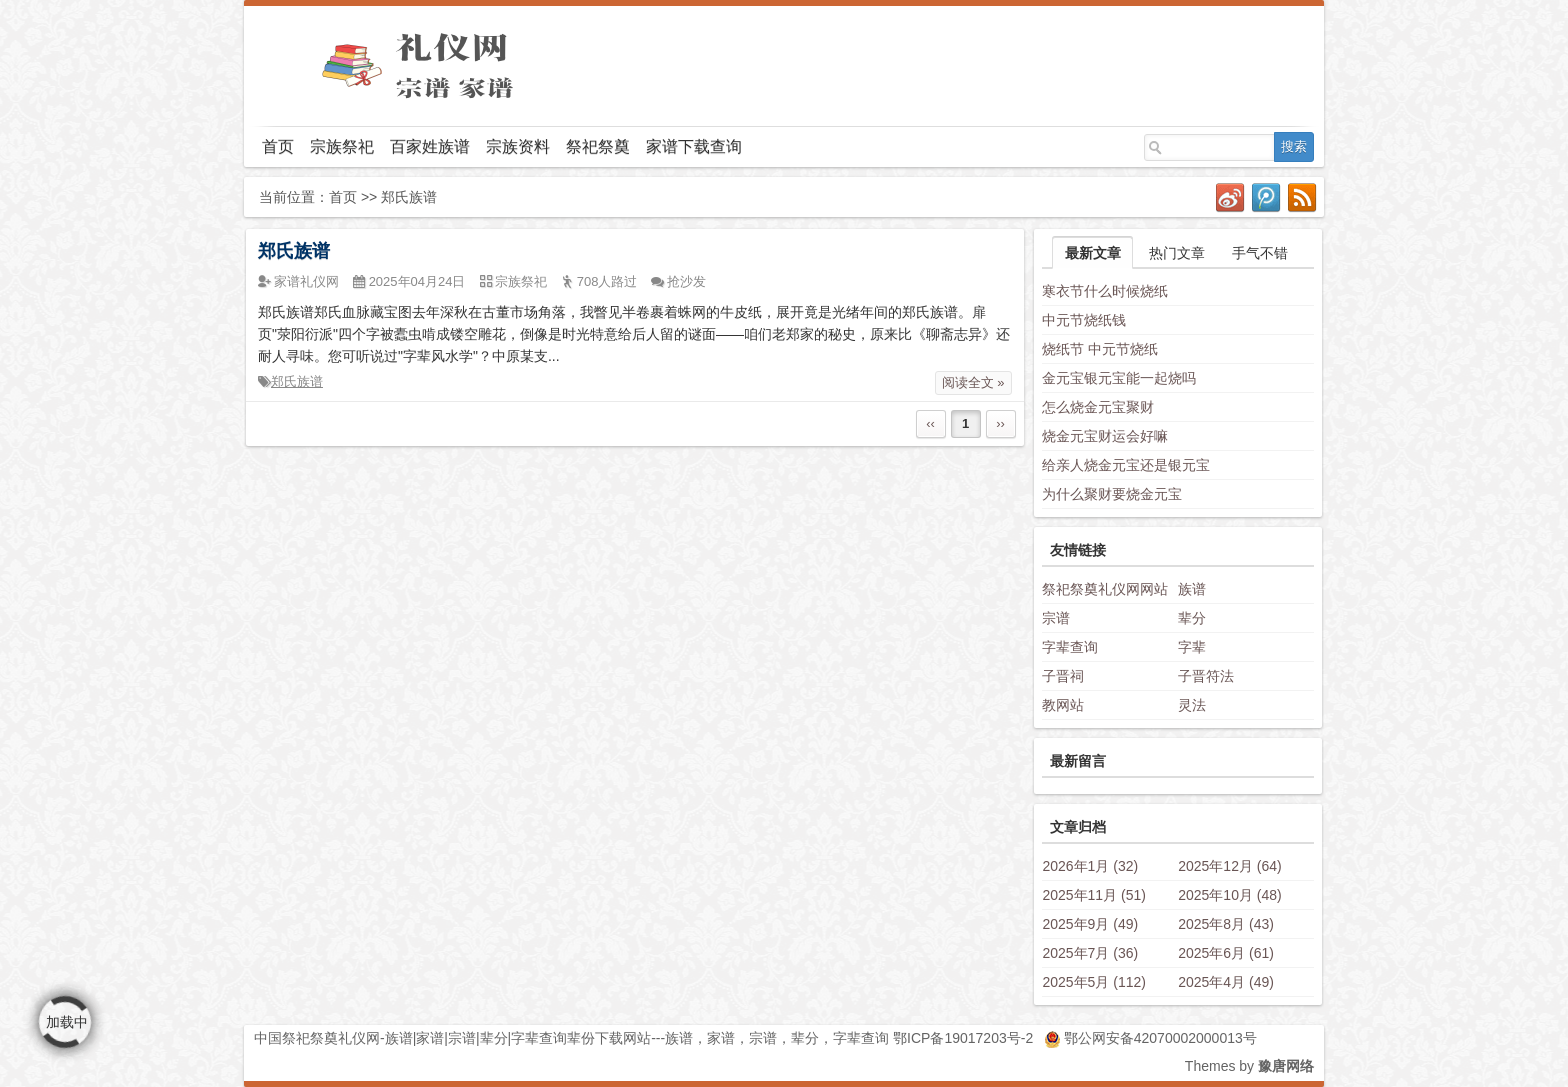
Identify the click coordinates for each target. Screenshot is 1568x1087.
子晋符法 (1206, 676)
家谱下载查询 (694, 146)
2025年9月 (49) (1090, 924)
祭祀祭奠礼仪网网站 (1105, 589)
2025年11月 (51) (1094, 895)
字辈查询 (1070, 647)
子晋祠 (1063, 676)
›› (1000, 423)
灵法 (1192, 705)
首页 (278, 146)
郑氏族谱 (294, 251)
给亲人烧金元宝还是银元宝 (1126, 465)
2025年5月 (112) (1094, 982)
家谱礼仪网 (306, 281)
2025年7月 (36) (1090, 953)
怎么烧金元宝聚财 (1098, 407)
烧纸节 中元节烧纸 (1100, 349)
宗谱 (1056, 618)
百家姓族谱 (430, 146)
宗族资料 (518, 146)
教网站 (1063, 705)
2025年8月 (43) (1226, 924)
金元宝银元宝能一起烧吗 (1119, 378)
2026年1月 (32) (1090, 866)
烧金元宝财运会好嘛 (1105, 436)
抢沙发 (686, 281)
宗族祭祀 (342, 146)
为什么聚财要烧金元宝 (1112, 494)
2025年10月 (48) (1230, 895)
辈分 (1192, 618)
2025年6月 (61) (1226, 953)
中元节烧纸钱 (1084, 320)
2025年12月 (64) (1230, 866)
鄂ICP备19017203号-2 (963, 1038)
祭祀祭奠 (598, 146)
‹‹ (930, 423)
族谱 (1192, 589)
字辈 (1192, 647)
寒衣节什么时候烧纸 (1105, 291)
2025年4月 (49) (1226, 982)
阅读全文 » (973, 382)
